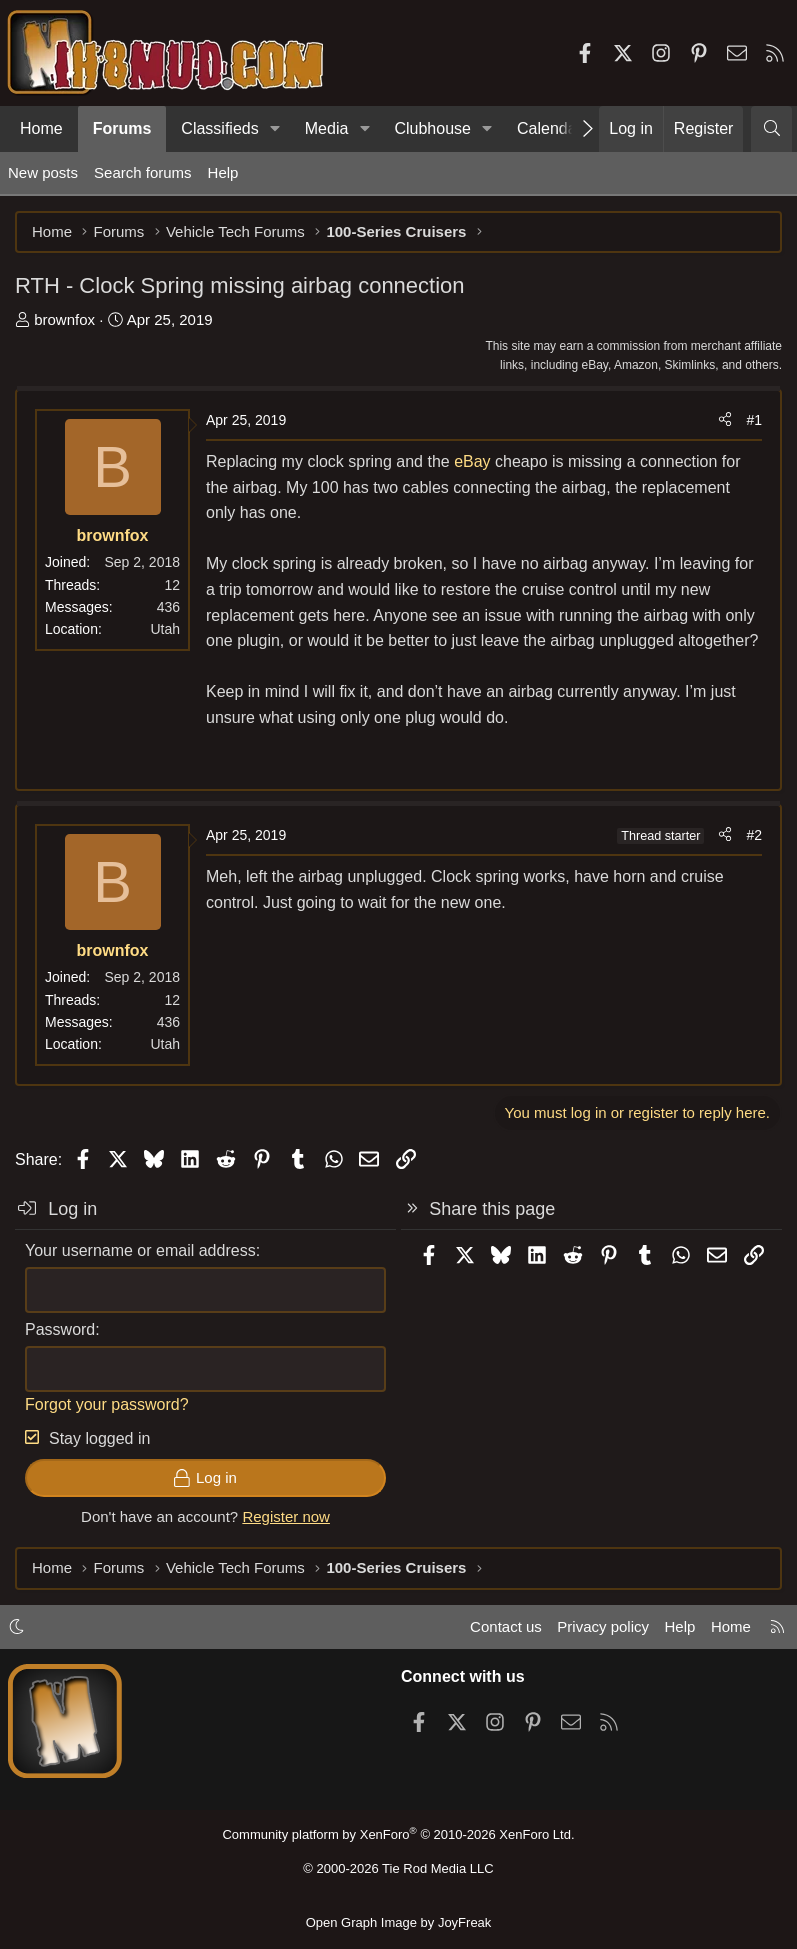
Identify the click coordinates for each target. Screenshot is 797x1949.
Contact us (506, 1626)
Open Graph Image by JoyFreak (399, 1922)
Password (60, 1329)
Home (41, 128)
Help (223, 172)
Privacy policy (603, 1626)
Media (327, 128)
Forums (122, 128)
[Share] (725, 420)
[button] (275, 129)
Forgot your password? (107, 1404)
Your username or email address (140, 1250)
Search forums (143, 172)
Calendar (549, 128)
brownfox (64, 319)
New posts (43, 172)
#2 (754, 835)
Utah (165, 629)
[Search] (771, 129)
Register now (286, 1516)
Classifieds (219, 128)
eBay (472, 461)
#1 (754, 420)
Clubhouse (432, 128)
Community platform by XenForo (398, 1834)
